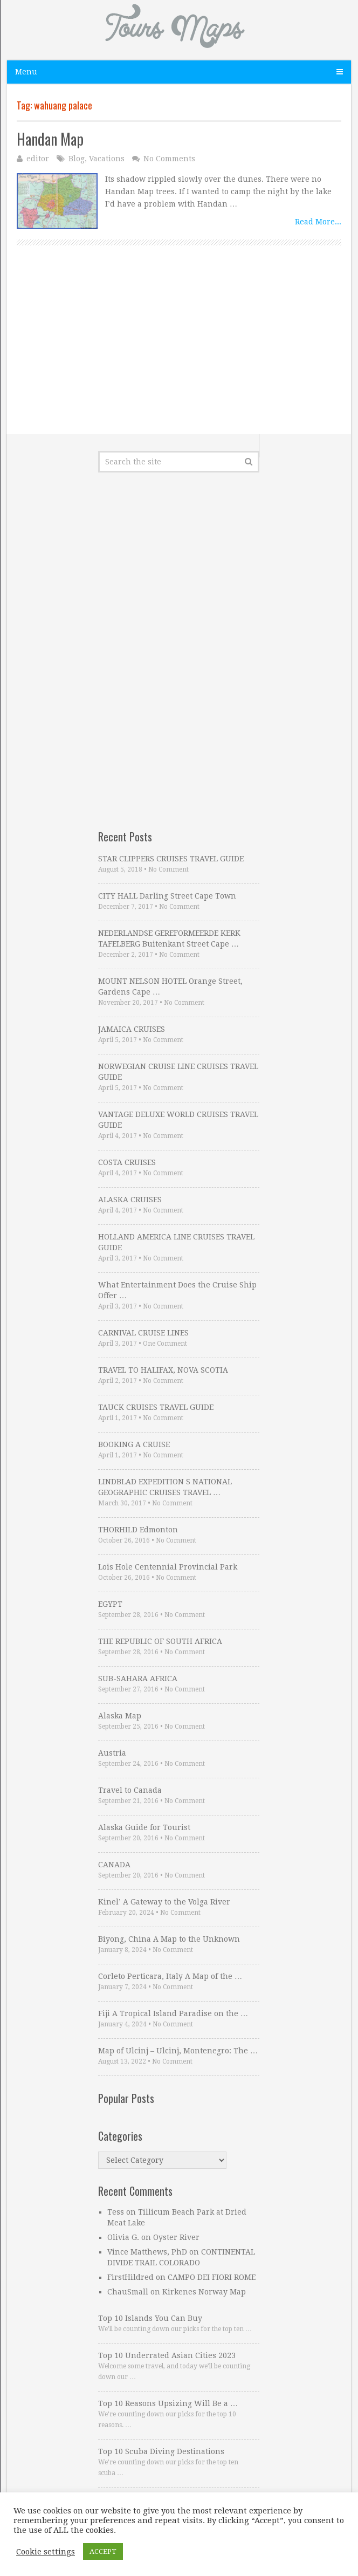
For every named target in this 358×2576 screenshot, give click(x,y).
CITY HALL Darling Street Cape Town (167, 896)
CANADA (114, 1864)
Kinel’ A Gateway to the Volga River (164, 1901)
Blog (76, 158)
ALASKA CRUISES (130, 1199)
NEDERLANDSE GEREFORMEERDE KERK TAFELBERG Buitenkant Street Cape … (169, 938)
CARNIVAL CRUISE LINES (143, 1332)
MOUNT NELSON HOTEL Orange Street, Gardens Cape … (170, 986)
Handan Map (50, 139)
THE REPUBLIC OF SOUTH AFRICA (160, 1641)
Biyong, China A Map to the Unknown (169, 1939)
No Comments (169, 158)
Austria (112, 1753)
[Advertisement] (179, 358)
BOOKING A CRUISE (134, 1444)
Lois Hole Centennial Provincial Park (167, 1567)
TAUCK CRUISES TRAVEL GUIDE (156, 1407)
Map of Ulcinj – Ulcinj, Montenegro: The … (178, 2050)
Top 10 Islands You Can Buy (150, 2318)
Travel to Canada (130, 1790)
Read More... (318, 221)
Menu (26, 71)
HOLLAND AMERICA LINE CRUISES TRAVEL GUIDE (176, 1242)
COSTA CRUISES (127, 1162)
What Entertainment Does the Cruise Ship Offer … (177, 1290)
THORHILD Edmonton (138, 1529)
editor (37, 158)
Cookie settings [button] (45, 2552)
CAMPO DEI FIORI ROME (212, 2277)
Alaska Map (119, 1715)
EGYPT (110, 1604)
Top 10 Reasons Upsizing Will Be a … (168, 2403)
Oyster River (176, 2237)
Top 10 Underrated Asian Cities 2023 (167, 2355)
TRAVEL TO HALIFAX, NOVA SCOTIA (163, 1370)
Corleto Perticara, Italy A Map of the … (170, 1976)
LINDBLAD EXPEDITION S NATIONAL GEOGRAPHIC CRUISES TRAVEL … (165, 1487)
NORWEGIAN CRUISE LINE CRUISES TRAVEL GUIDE (178, 1071)
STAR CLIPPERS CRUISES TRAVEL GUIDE (171, 858)
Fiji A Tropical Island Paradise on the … (173, 2013)
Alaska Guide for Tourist (144, 1827)
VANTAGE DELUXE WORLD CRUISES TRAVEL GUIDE (178, 1119)
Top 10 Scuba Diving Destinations (161, 2451)
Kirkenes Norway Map (204, 2291)
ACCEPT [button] (103, 2551)
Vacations (107, 158)
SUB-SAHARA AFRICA (137, 1678)
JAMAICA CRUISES (131, 1029)
